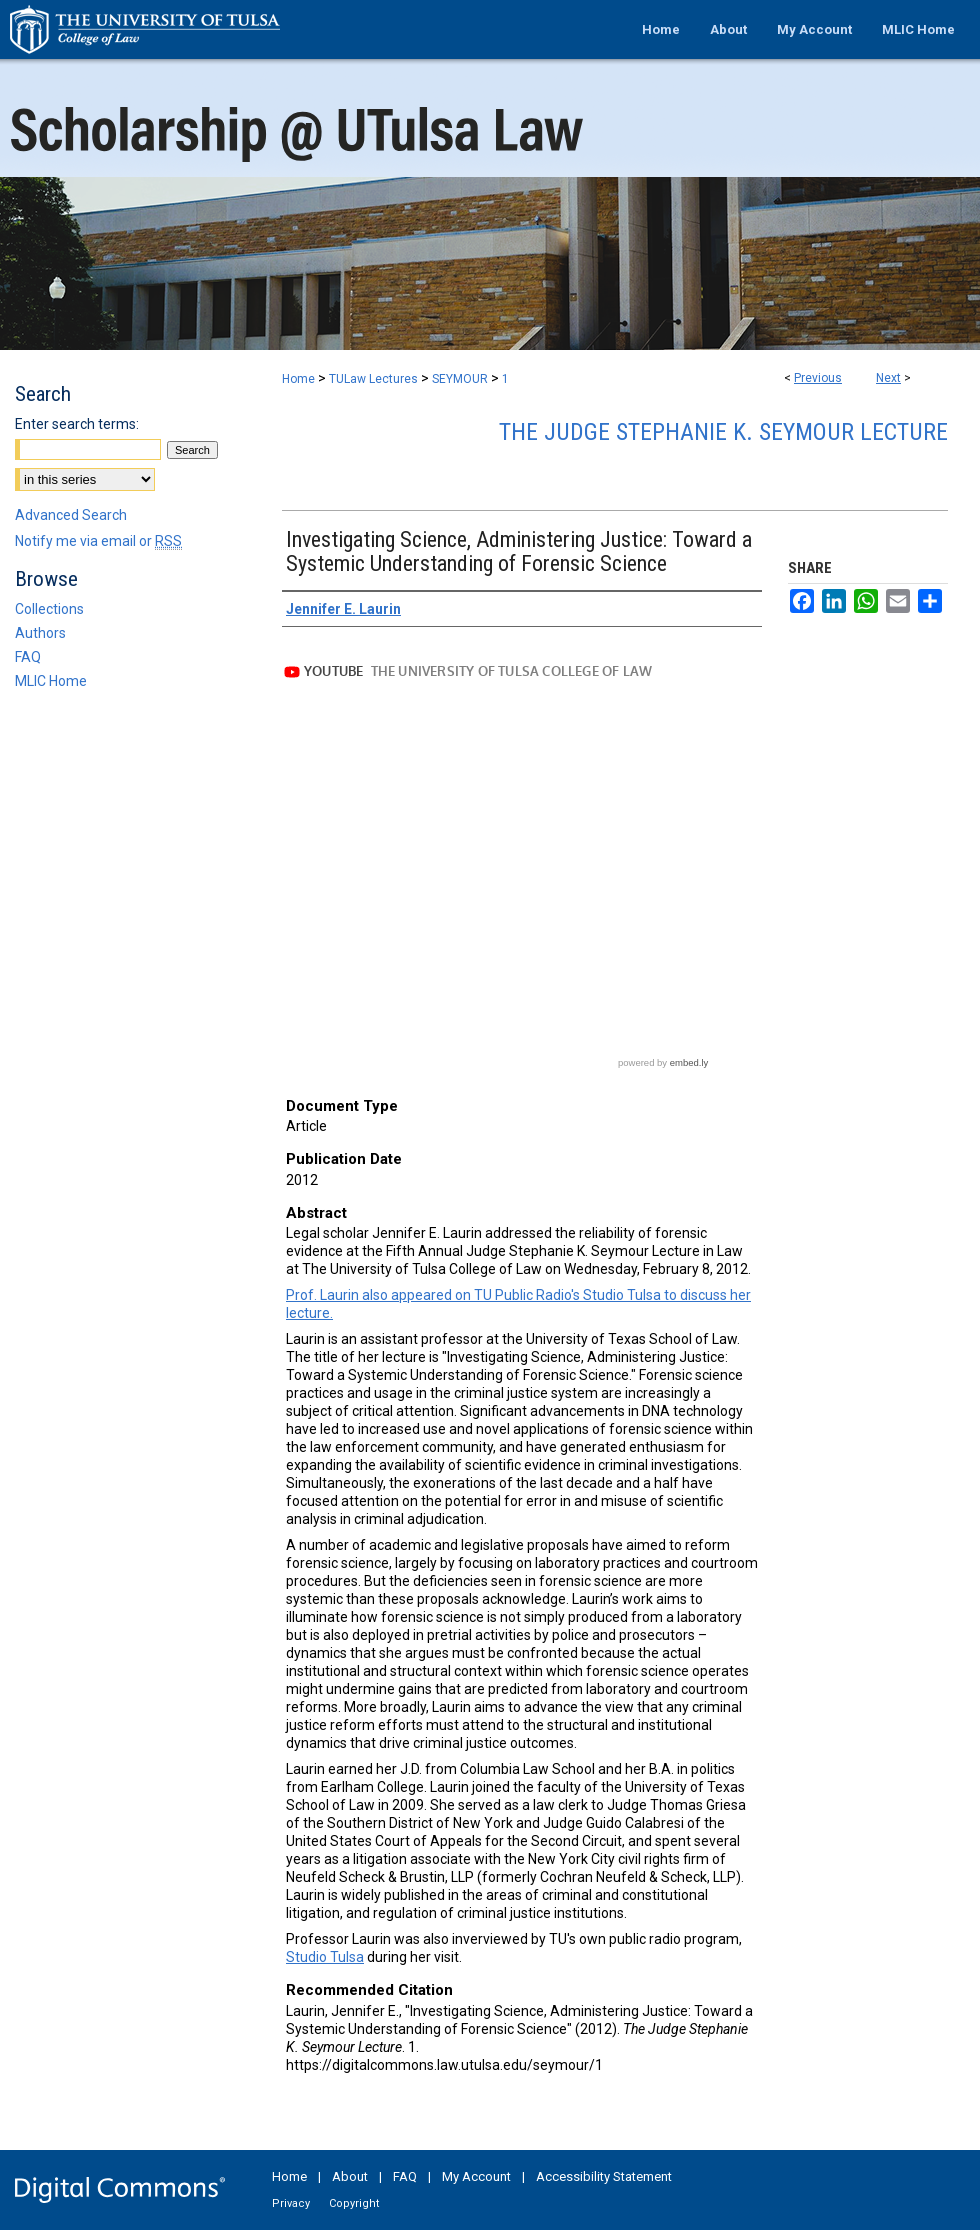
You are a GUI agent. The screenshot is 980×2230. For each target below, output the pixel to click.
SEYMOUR (460, 379)
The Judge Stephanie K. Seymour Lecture (723, 432)
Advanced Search (71, 515)
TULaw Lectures (373, 379)
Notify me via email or (98, 541)
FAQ (28, 657)
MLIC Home (51, 681)
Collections (49, 609)
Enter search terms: (77, 424)
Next (888, 378)
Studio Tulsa (325, 1957)
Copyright (354, 2203)
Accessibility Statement (604, 2176)
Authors (40, 633)
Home (298, 379)
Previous (818, 378)
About (350, 2176)
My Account (476, 2176)
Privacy (291, 2203)
